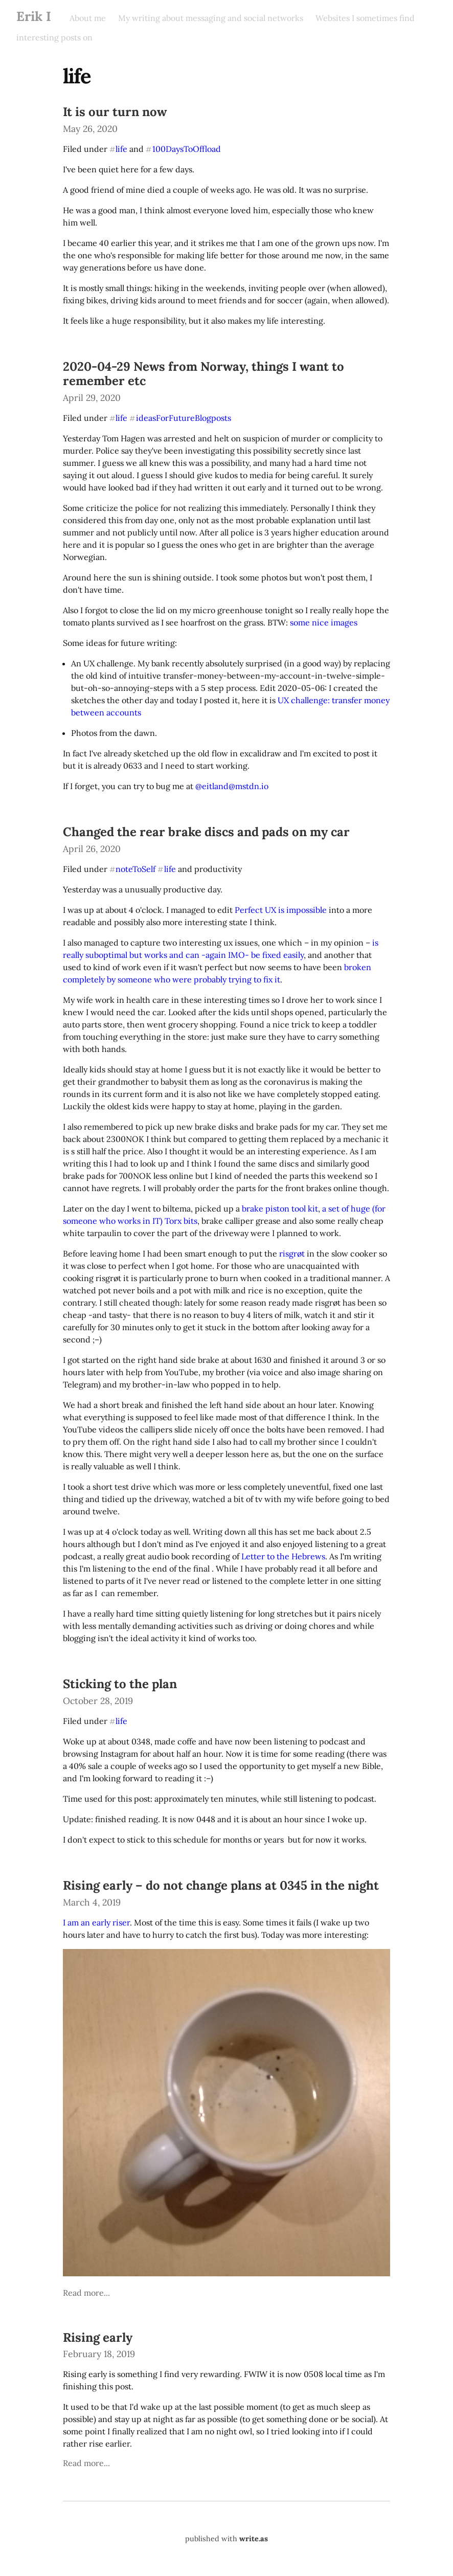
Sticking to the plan (120, 1684)
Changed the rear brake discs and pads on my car (206, 832)
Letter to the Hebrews (283, 1556)
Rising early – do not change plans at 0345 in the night (221, 1885)
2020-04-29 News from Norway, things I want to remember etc (203, 374)
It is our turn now (115, 112)
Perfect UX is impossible (281, 910)
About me (88, 18)
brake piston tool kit (280, 1208)
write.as (253, 2538)
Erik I (33, 16)
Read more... (86, 2293)
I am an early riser (96, 1922)
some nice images (323, 622)
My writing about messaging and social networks (210, 18)
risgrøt (292, 1253)
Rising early (97, 2337)
